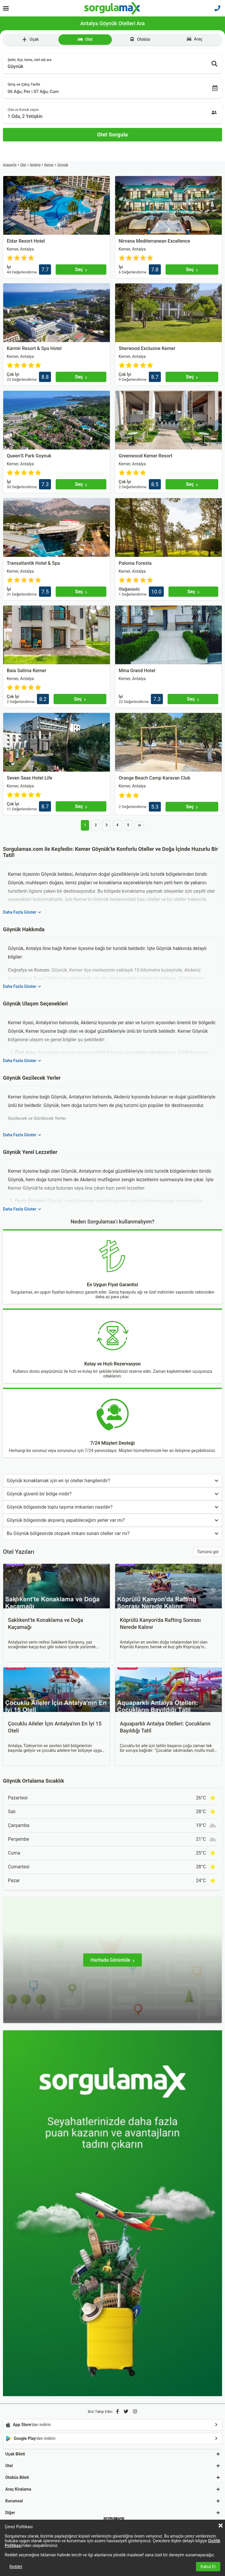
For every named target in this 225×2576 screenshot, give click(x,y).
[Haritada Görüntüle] (112, 1960)
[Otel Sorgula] (112, 134)
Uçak (30, 39)
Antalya (35, 165)
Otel (85, 39)
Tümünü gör (208, 1551)
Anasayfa (9, 165)
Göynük (62, 165)
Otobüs (139, 39)
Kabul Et (208, 2566)
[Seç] (81, 269)
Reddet (15, 2566)
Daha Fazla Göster (22, 912)
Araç (194, 39)
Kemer (49, 165)
